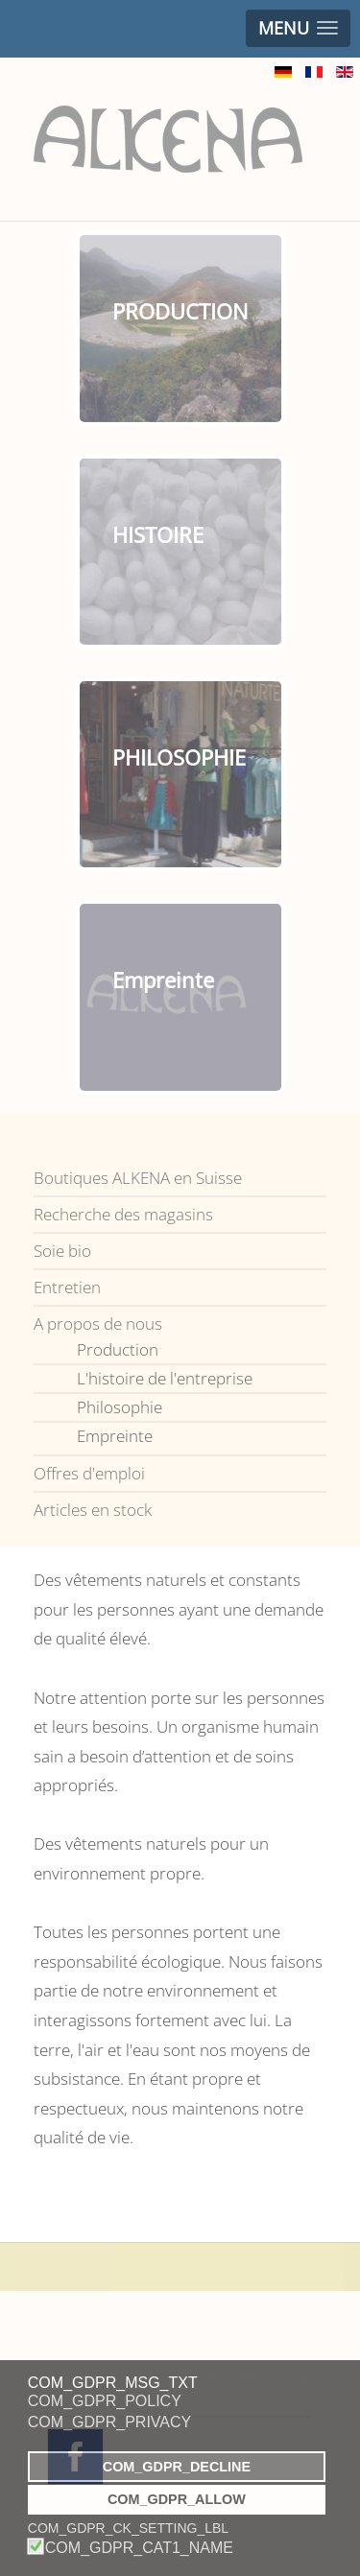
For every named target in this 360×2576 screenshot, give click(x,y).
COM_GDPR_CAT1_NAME (139, 2548)
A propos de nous (98, 1323)
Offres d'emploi (89, 1473)
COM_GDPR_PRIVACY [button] (109, 2422)
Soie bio (62, 1251)
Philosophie (119, 1407)
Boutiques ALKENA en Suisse (138, 1178)
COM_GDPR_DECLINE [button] (177, 2466)
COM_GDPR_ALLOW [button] (177, 2499)
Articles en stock (93, 1510)
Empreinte (115, 1436)
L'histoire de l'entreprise (164, 1378)
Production (117, 1349)
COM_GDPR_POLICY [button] (104, 2401)
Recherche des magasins (123, 1214)
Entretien (67, 1287)
